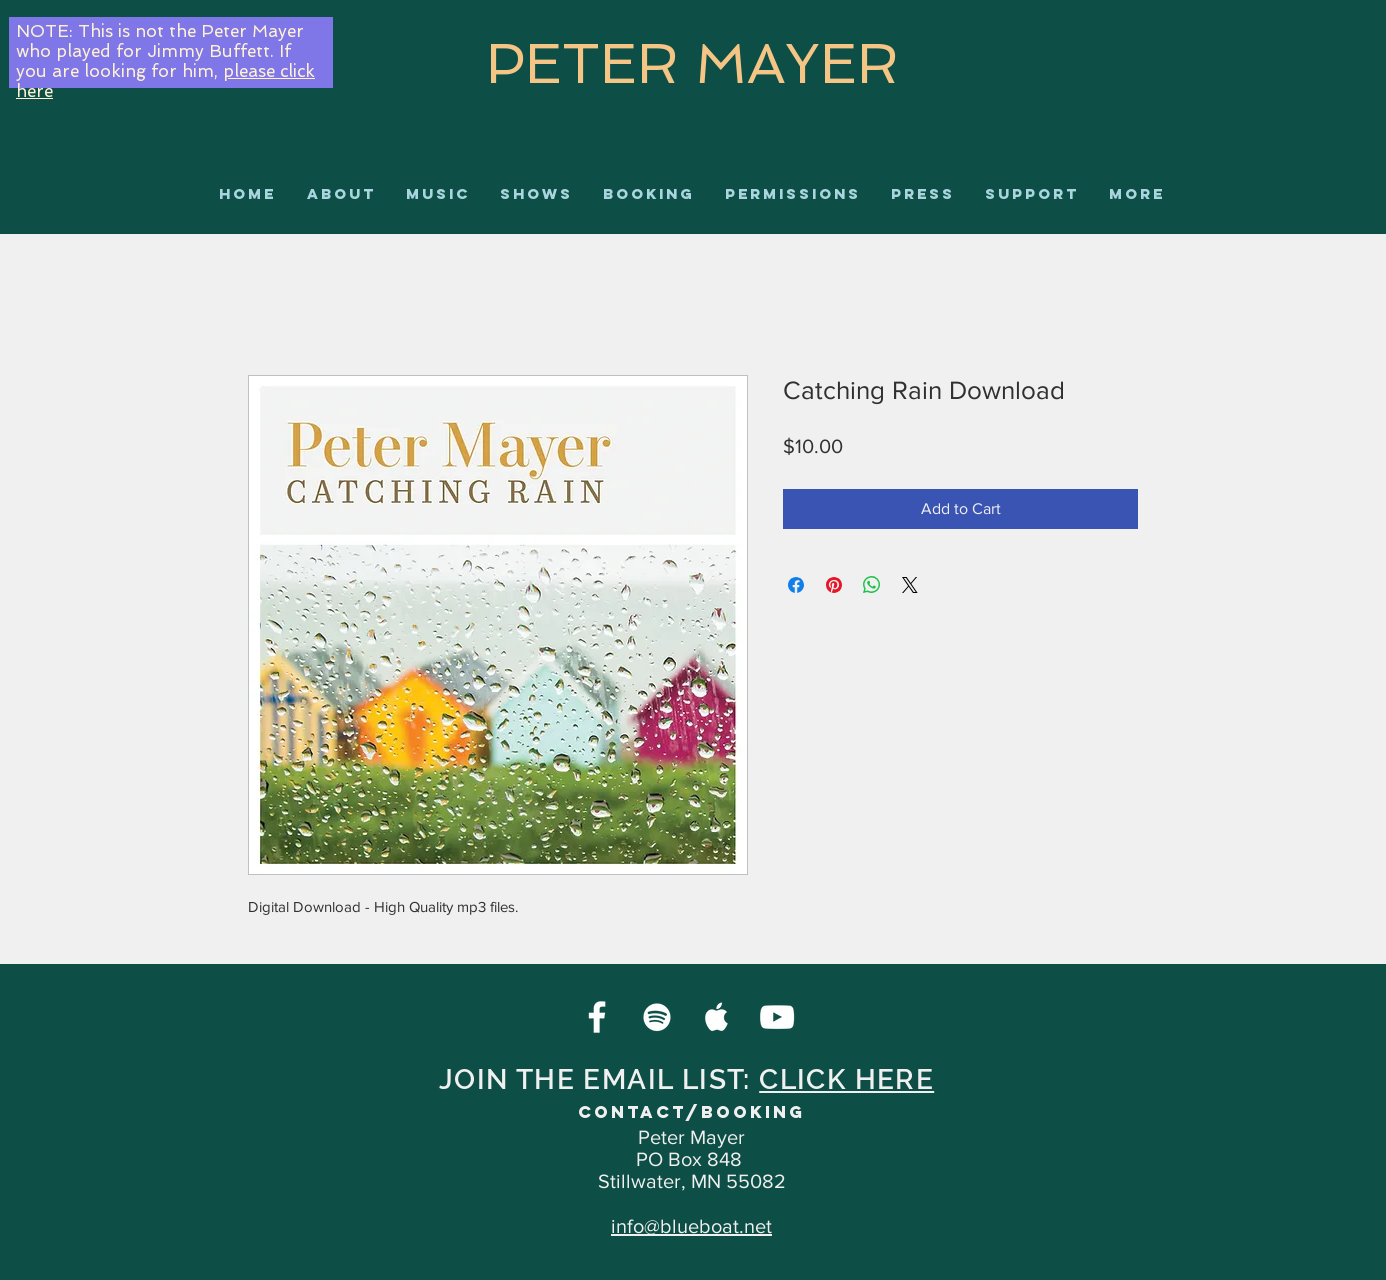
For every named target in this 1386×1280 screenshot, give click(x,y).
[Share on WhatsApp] (872, 585)
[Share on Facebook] (796, 585)
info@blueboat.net (691, 1226)
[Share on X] (910, 585)
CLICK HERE (846, 1079)
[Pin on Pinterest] (834, 585)
